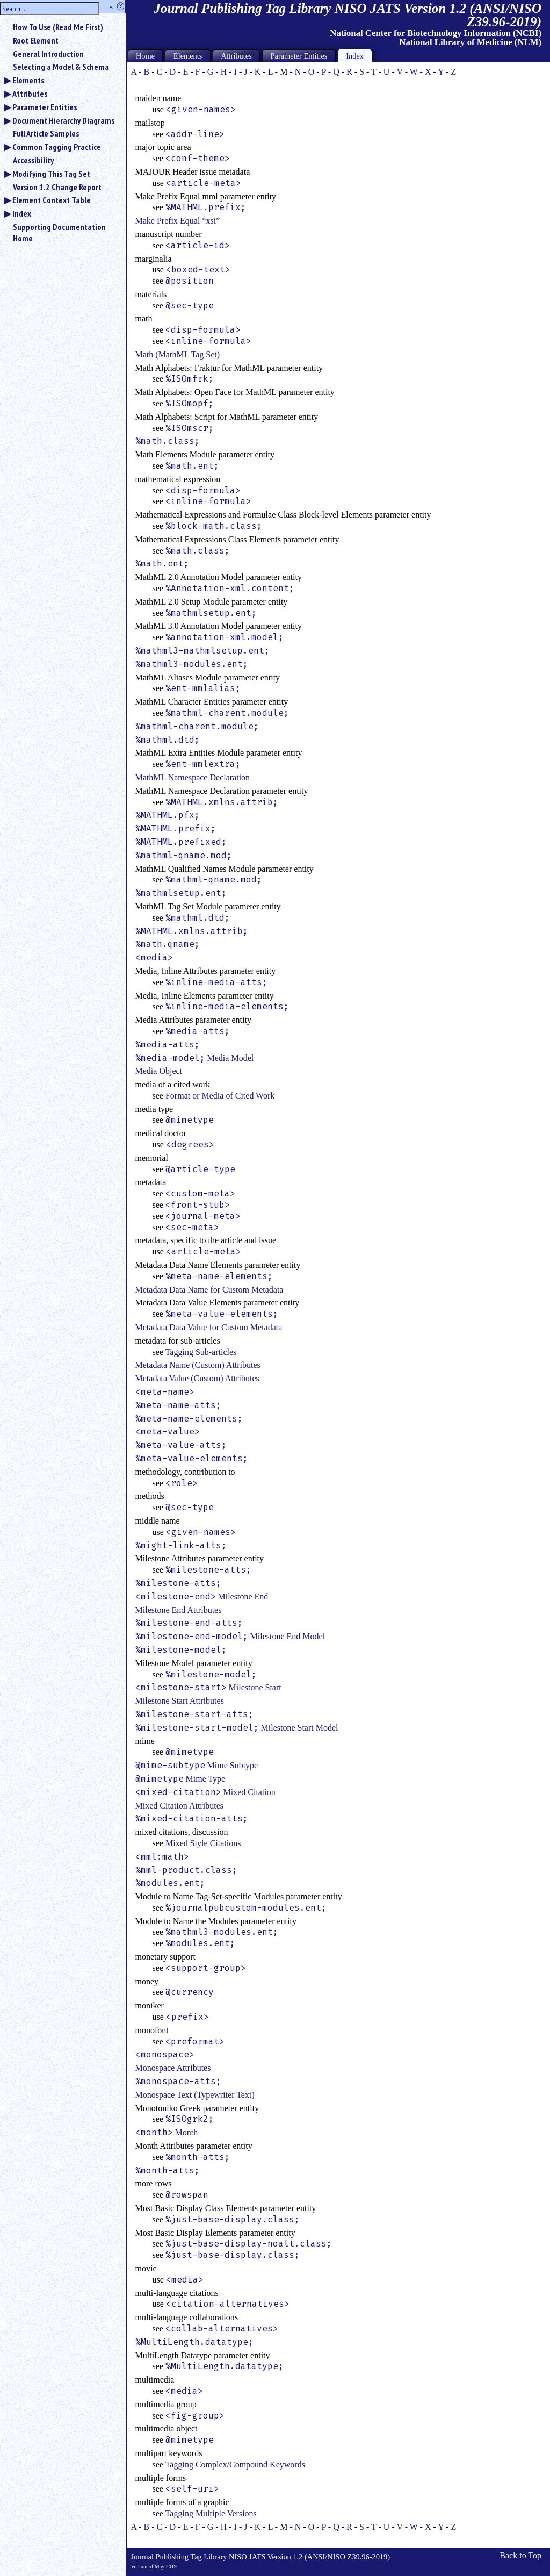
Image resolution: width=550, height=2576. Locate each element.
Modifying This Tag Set (51, 173)
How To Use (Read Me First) (58, 26)
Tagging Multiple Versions (211, 2513)
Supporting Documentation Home (59, 232)
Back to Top (520, 2555)
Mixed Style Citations (203, 1843)
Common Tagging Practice (56, 146)
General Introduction (48, 53)
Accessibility (33, 160)
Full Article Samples (46, 133)
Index (21, 213)
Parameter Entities (44, 107)
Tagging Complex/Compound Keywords (235, 2464)
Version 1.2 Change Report (57, 187)
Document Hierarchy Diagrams (63, 120)
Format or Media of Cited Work (219, 1095)
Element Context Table (51, 200)
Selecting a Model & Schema (61, 66)
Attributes (29, 93)
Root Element (36, 40)
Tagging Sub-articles (201, 1352)
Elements (28, 80)
